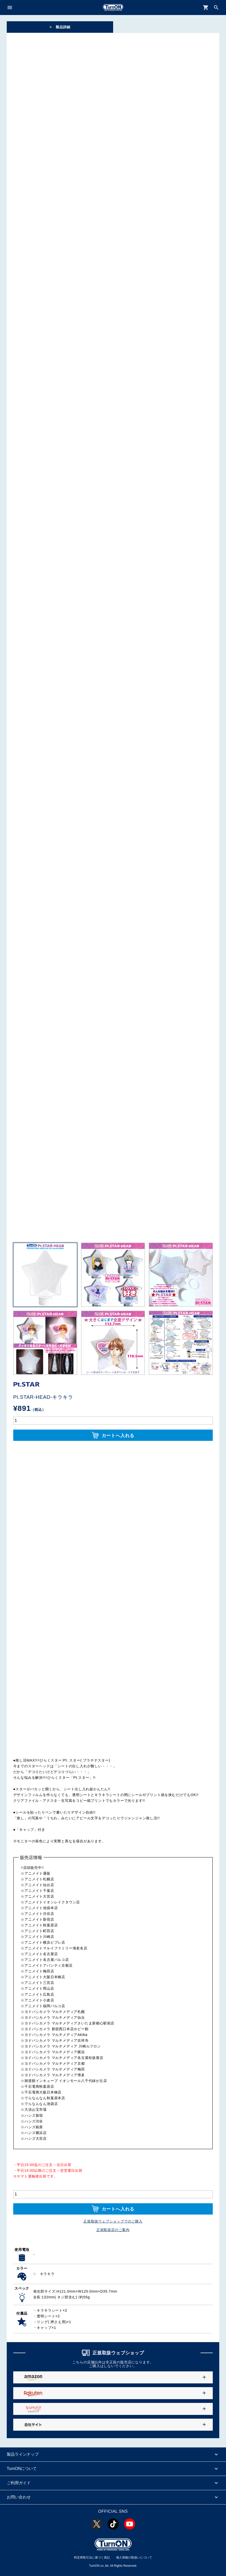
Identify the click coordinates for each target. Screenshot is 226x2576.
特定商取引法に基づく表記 (92, 2557)
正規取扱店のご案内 (113, 2230)
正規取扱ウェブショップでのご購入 (113, 2221)
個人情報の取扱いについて (134, 2557)
